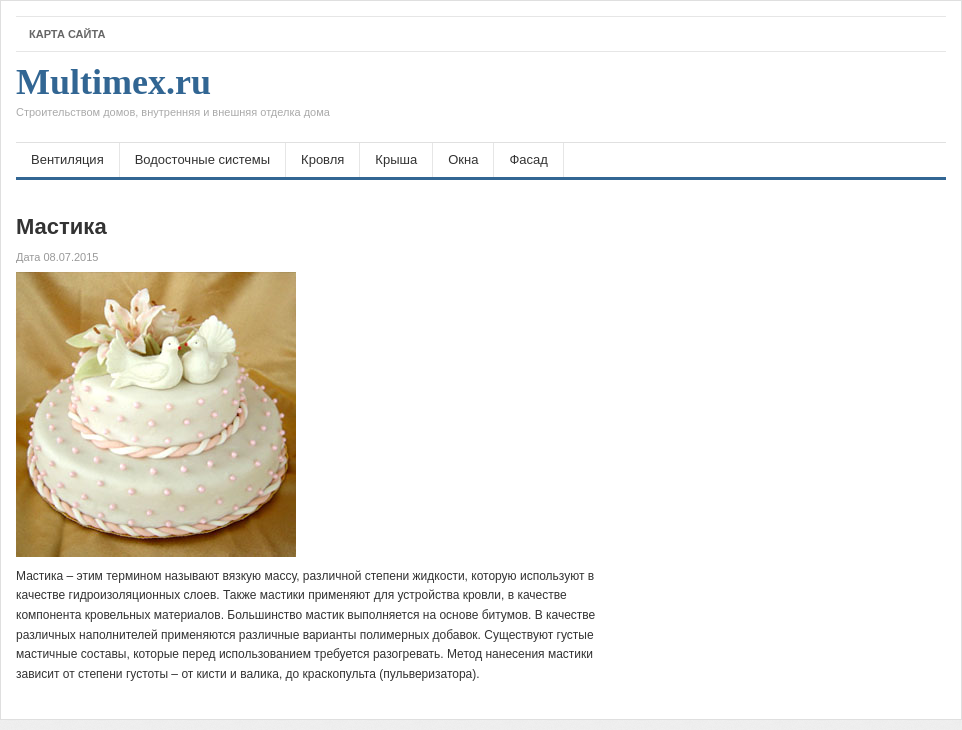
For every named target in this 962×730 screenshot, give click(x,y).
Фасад (528, 159)
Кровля (322, 159)
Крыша (396, 159)
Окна (463, 159)
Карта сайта (67, 34)
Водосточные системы (202, 159)
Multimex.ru (173, 97)
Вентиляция (67, 159)
